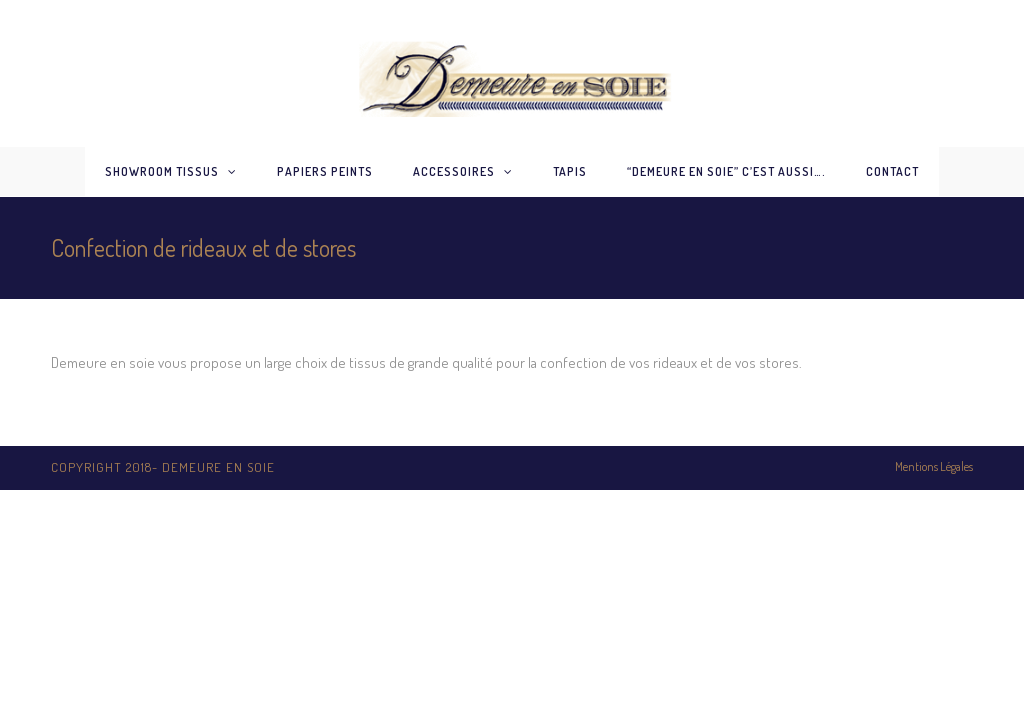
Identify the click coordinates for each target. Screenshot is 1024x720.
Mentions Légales (934, 466)
